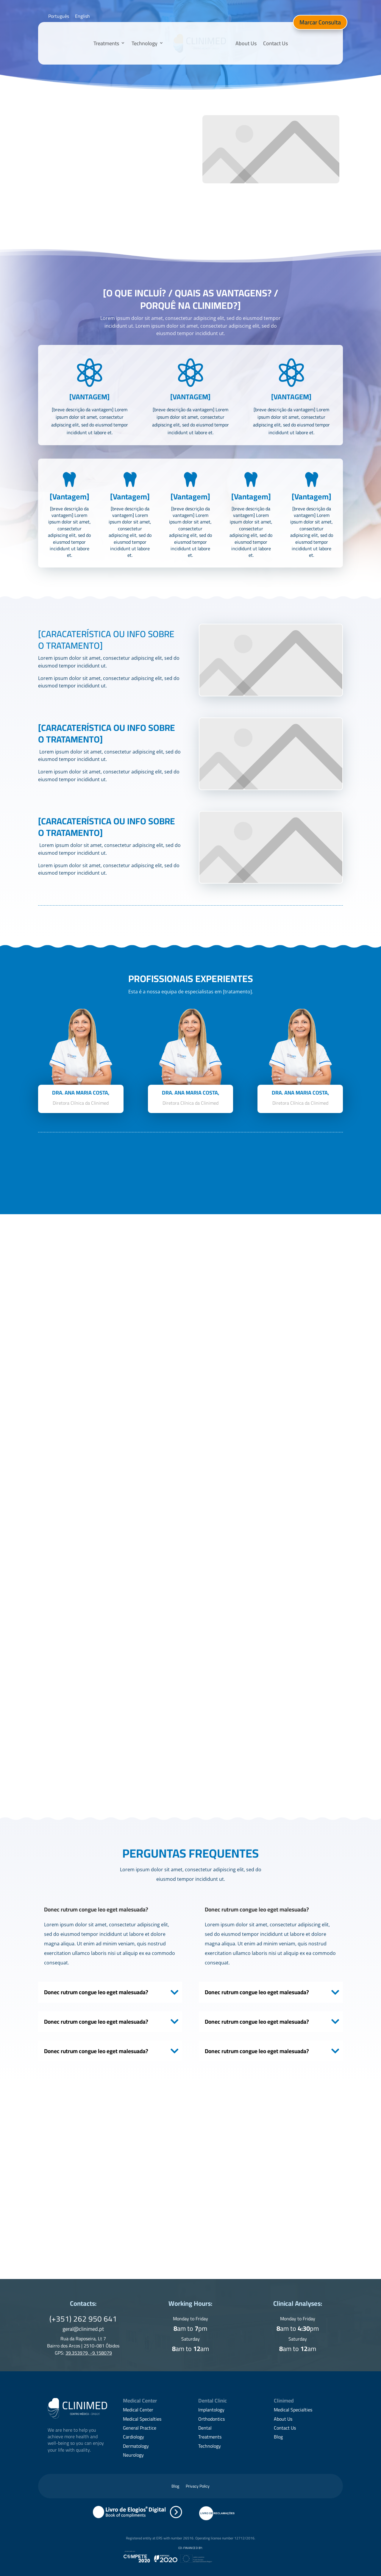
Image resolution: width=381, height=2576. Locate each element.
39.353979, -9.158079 (88, 2352)
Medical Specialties (142, 2418)
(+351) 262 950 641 (83, 2318)
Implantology (211, 2409)
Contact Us (275, 43)
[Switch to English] (82, 16)
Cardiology (133, 2436)
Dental (205, 2427)
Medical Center (138, 2409)
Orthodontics (211, 2418)
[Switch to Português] (58, 16)
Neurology (133, 2454)
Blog (278, 2436)
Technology (144, 43)
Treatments (106, 43)
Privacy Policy (198, 2487)
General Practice (139, 2427)
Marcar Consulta (320, 22)
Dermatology (136, 2445)
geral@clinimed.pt (83, 2329)
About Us (246, 43)
